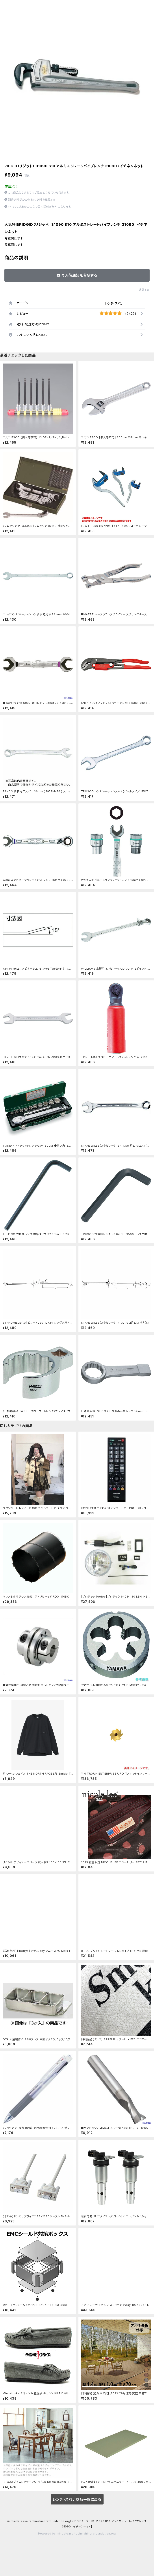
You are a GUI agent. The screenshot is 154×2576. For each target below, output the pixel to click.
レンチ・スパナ (114, 303)
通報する (144, 289)
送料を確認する (46, 199)
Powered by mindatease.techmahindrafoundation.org (77, 2533)
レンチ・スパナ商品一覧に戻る (77, 2499)
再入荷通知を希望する (77, 275)
